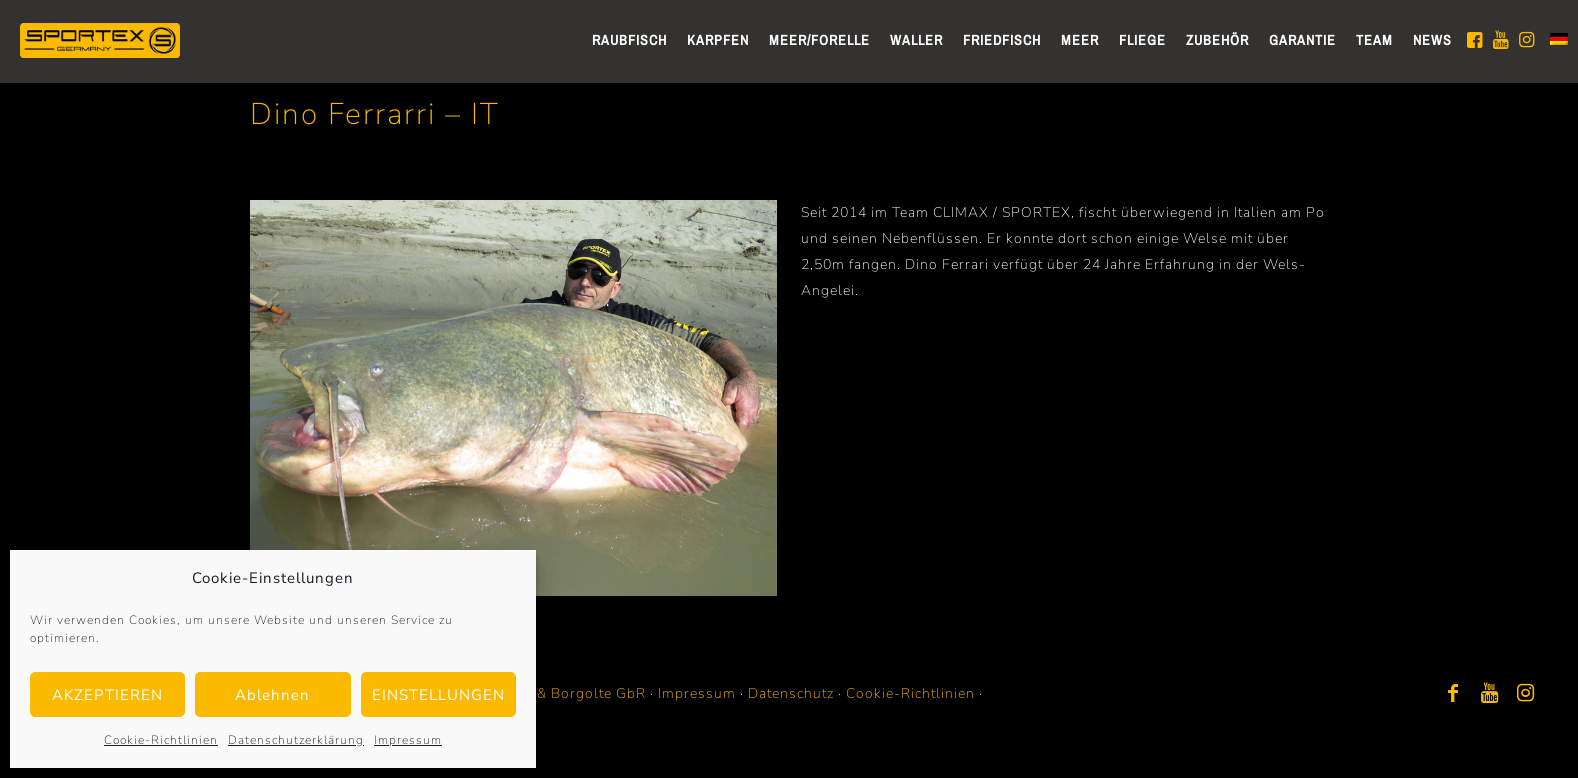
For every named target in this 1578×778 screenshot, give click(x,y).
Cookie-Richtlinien (161, 740)
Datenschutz (791, 693)
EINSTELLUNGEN (438, 695)
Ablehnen (272, 695)
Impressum (408, 740)
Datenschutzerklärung (296, 740)
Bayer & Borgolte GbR (569, 693)
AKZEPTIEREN (107, 695)
